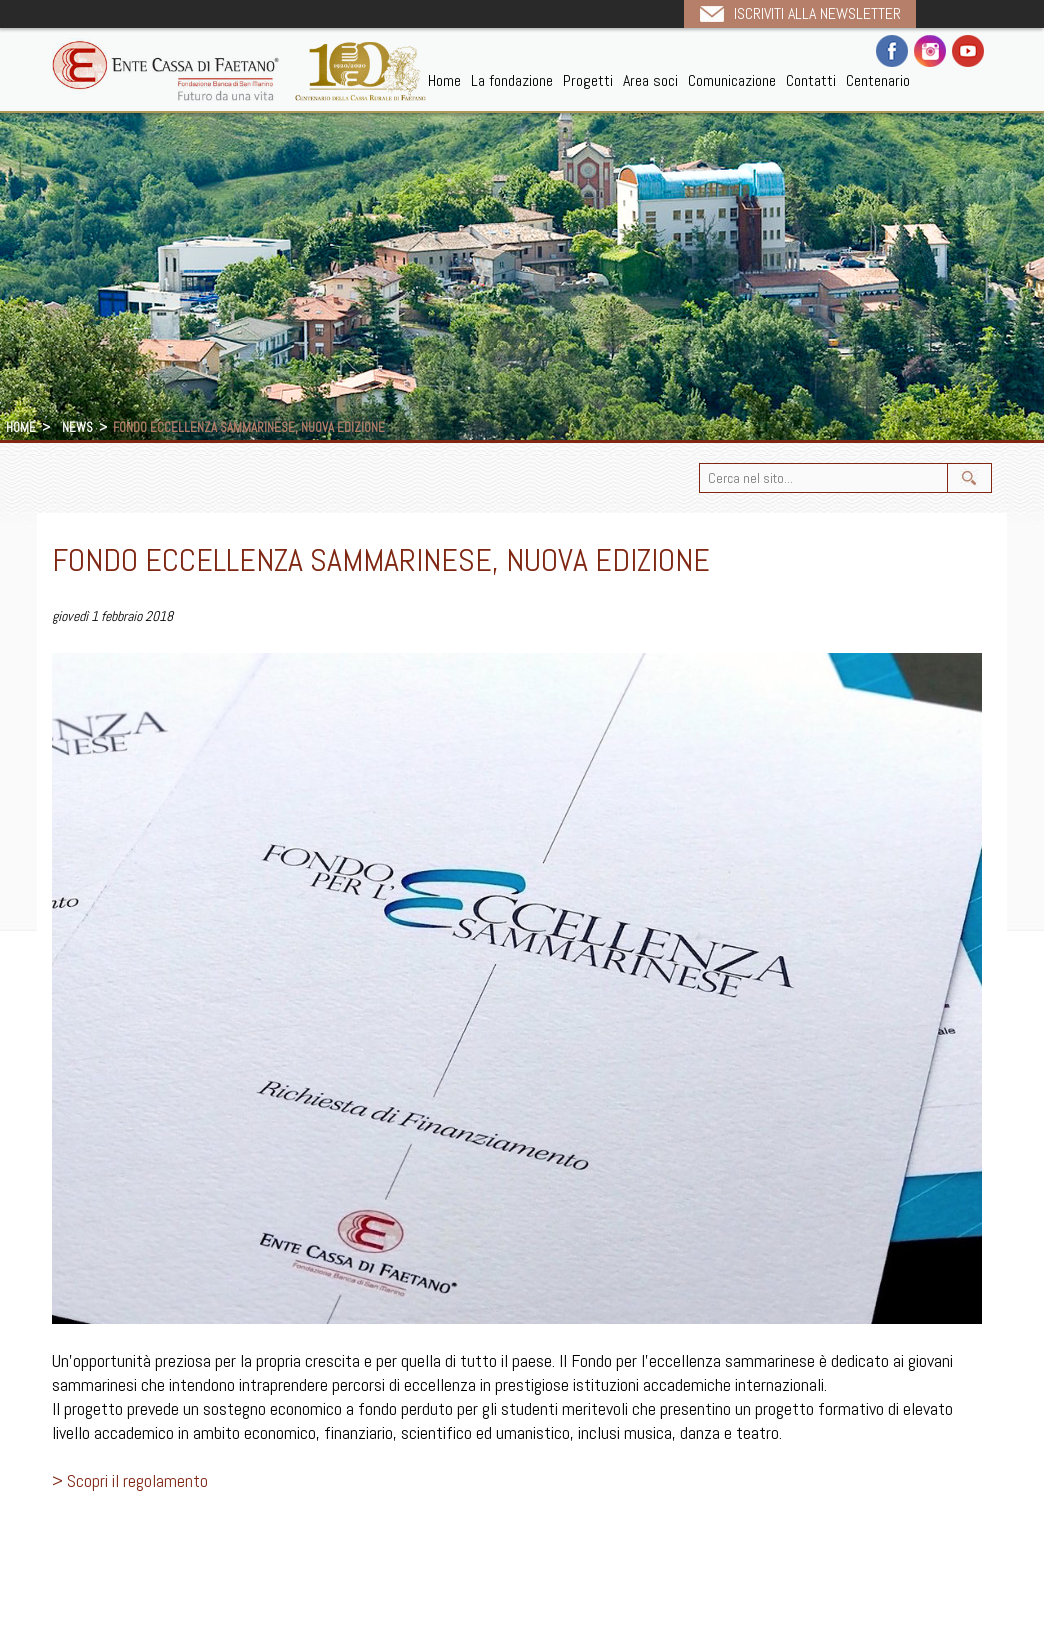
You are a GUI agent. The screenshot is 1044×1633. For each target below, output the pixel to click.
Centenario (878, 80)
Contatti (811, 80)
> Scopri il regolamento (130, 1480)
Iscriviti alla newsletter (817, 13)
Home (444, 80)
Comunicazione (732, 80)
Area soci (650, 80)
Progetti (588, 80)
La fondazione (512, 80)
